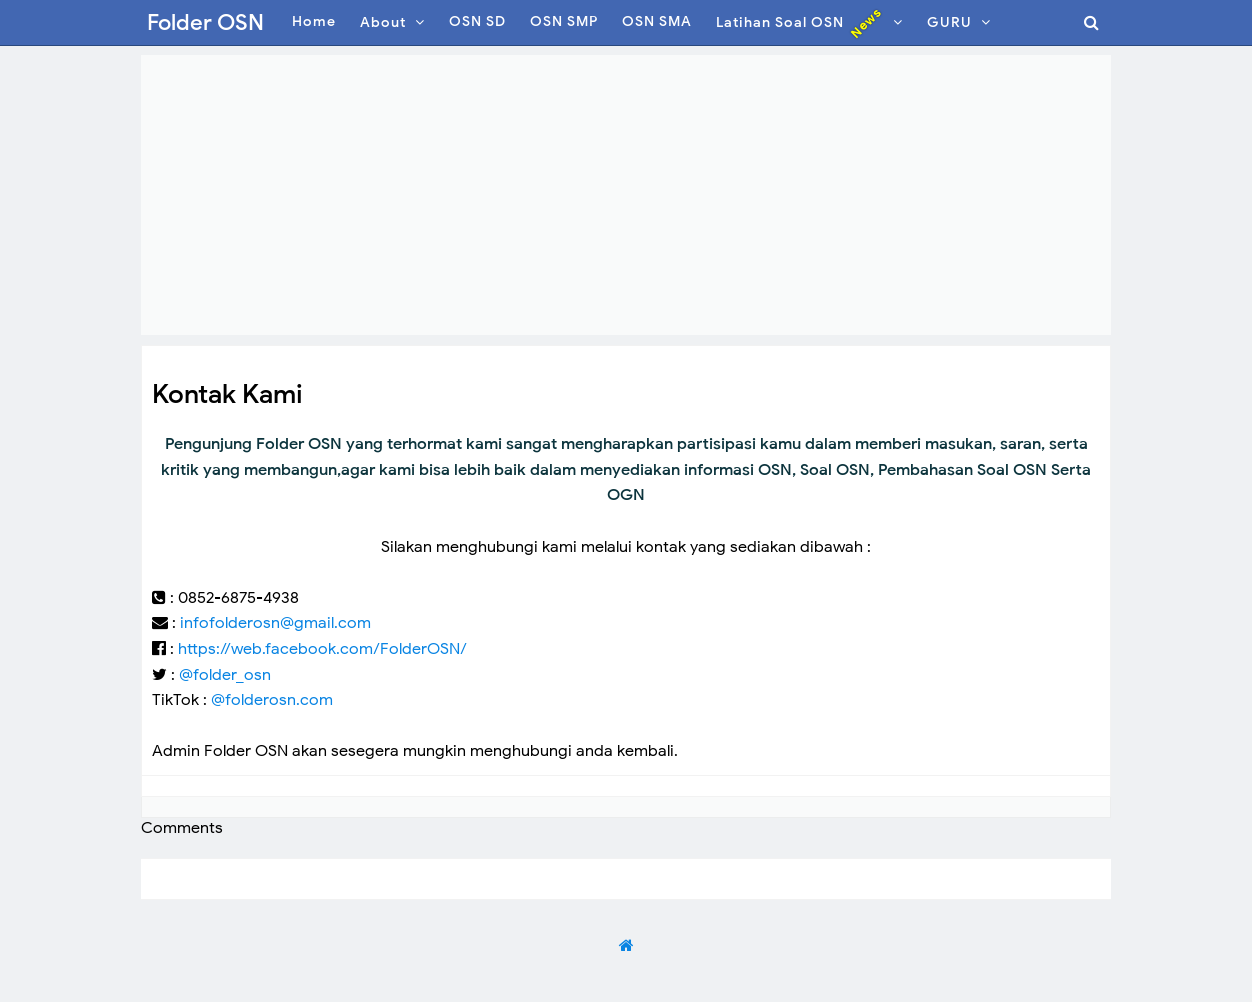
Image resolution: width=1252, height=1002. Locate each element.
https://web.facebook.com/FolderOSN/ (322, 649)
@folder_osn (225, 675)
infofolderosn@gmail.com (275, 623)
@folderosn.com (272, 700)
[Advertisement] (626, 195)
